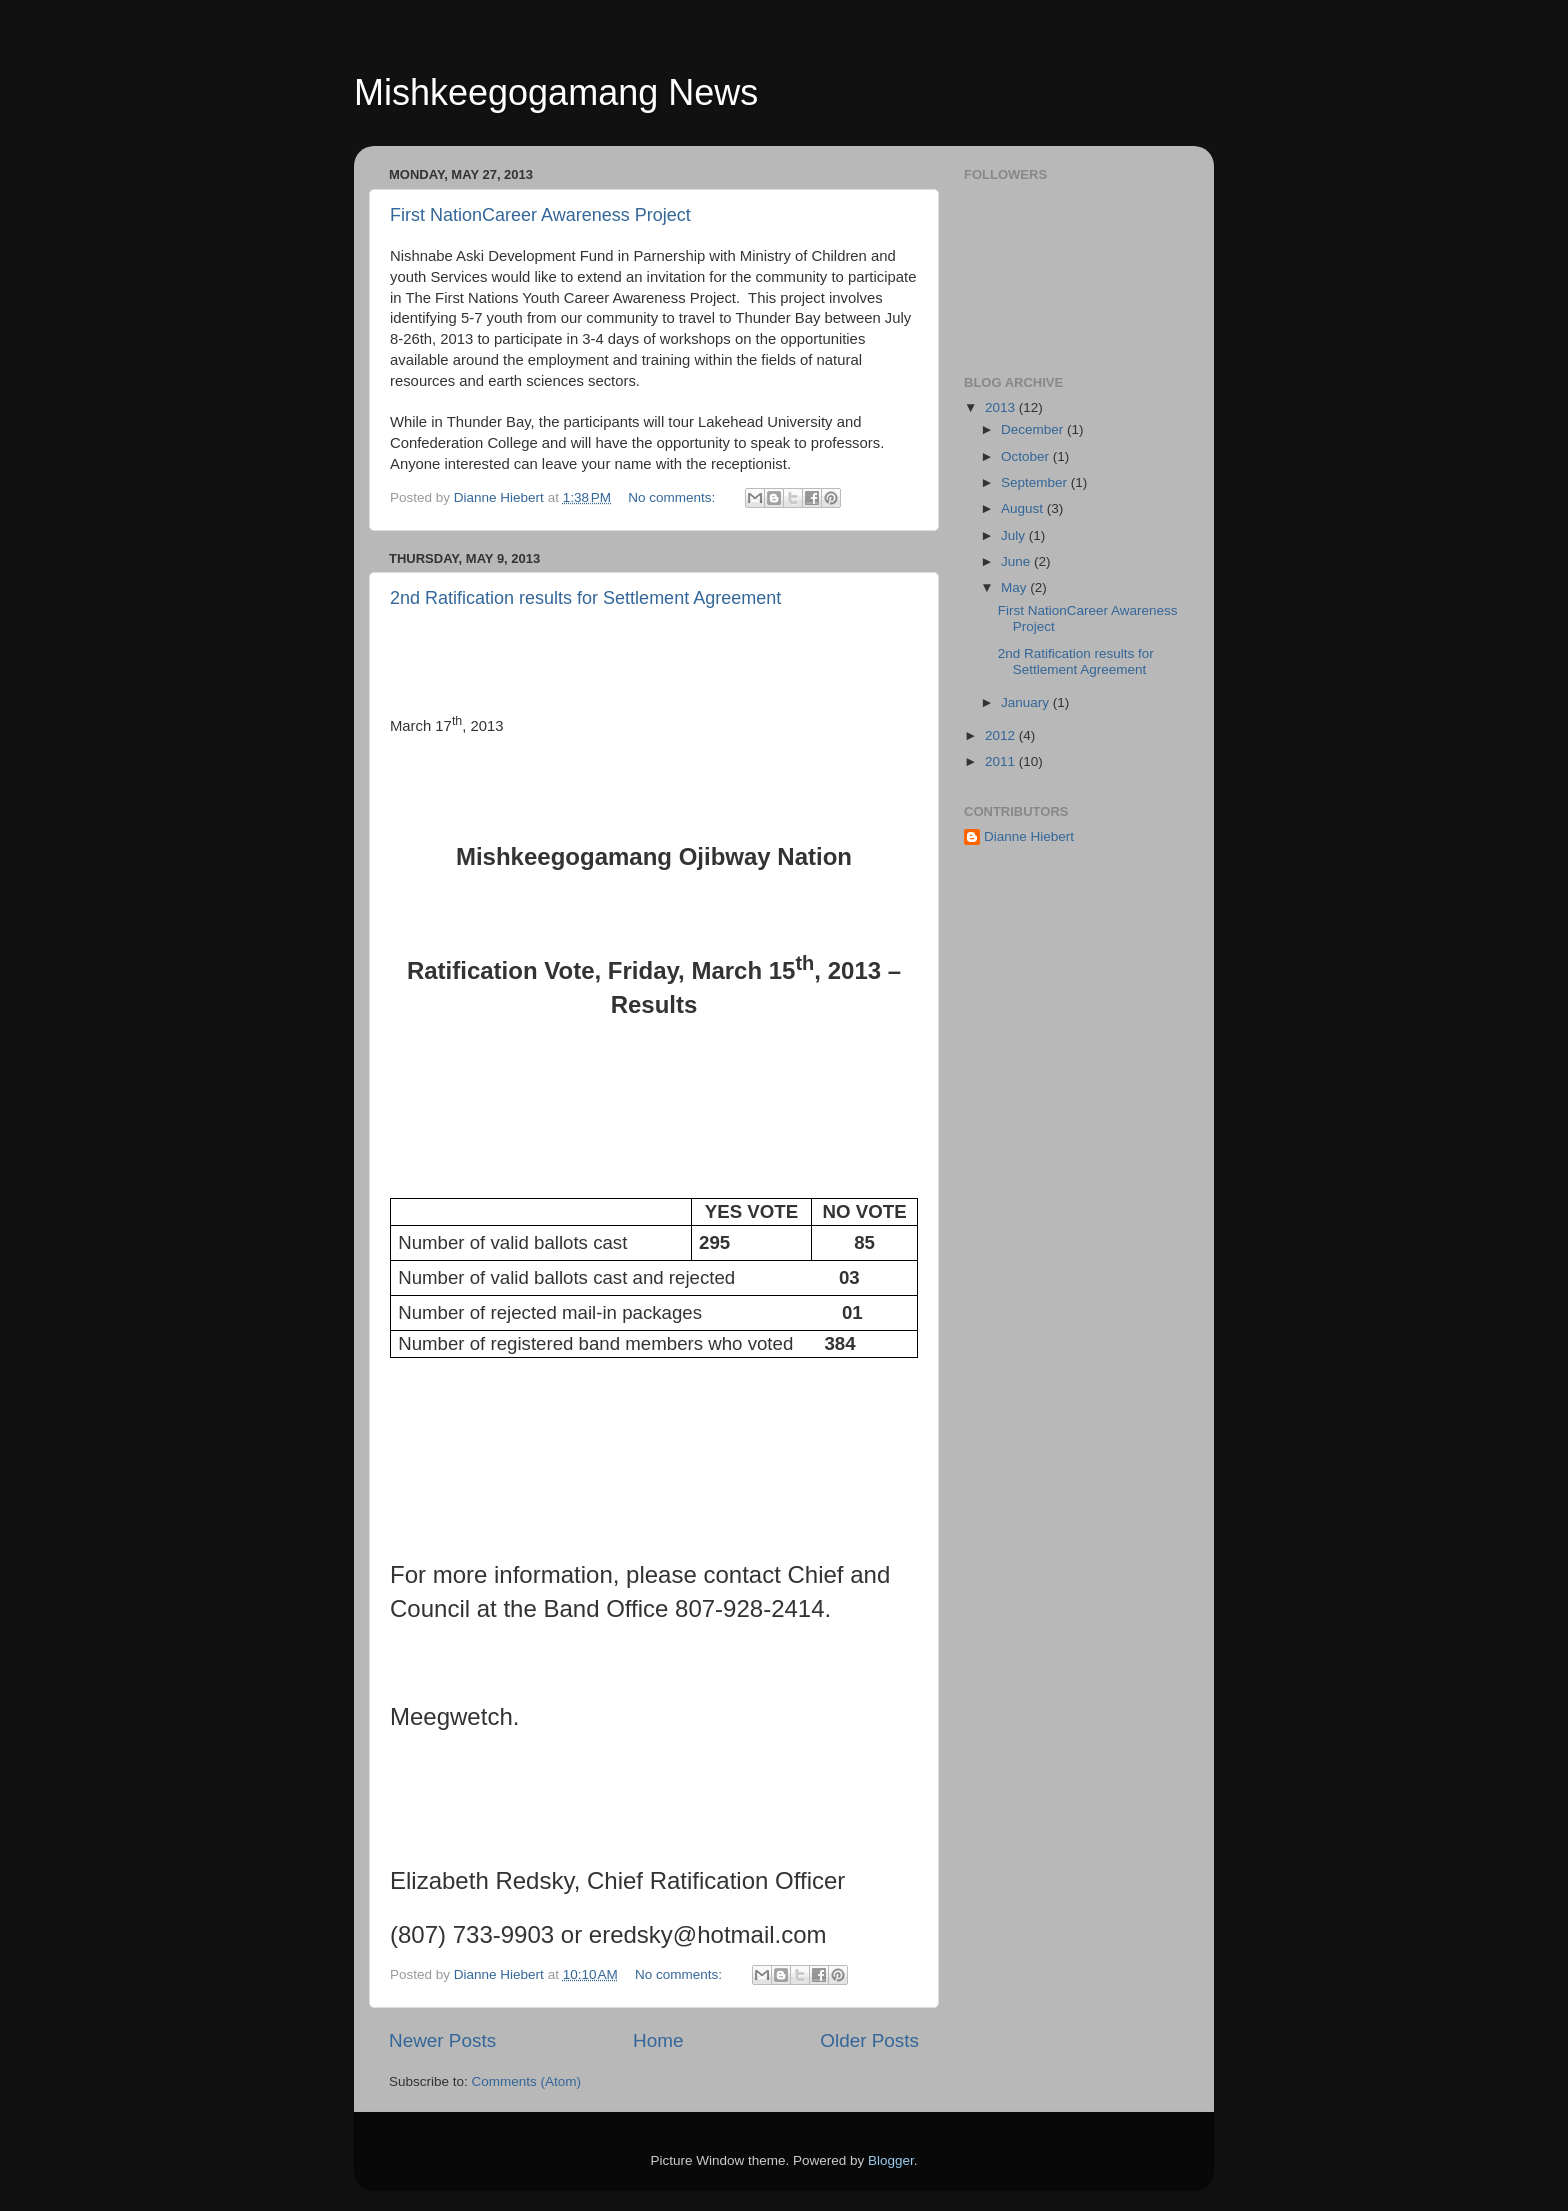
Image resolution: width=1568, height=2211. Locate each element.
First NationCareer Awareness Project (540, 215)
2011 (1002, 761)
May (1015, 587)
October (1027, 456)
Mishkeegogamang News (556, 92)
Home (658, 2040)
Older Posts (869, 2040)
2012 (1002, 735)
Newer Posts (442, 2040)
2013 (1002, 407)
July (1015, 535)
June (1017, 561)
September (1036, 482)
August (1024, 508)
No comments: (673, 497)
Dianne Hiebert (1029, 836)
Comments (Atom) (527, 2081)
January (1027, 702)
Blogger (891, 2160)
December (1034, 429)
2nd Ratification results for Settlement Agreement (585, 598)
